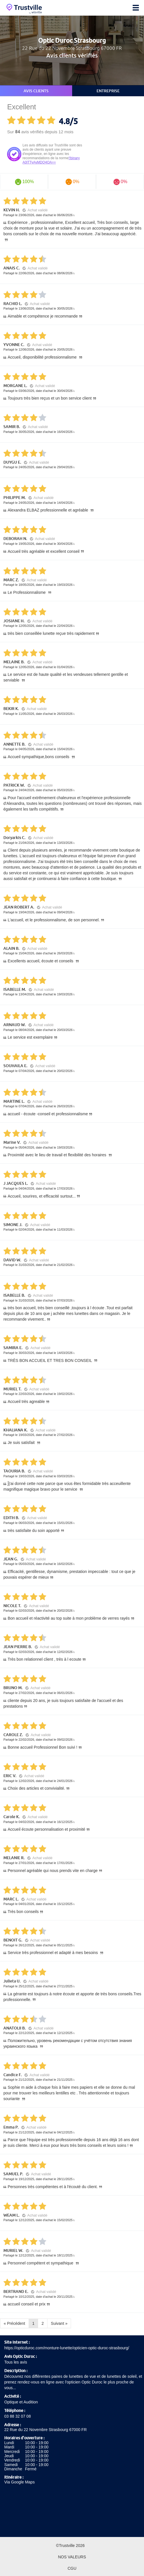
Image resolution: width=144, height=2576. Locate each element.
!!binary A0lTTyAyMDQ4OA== (51, 160)
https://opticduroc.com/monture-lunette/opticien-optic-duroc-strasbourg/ (66, 2348)
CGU (72, 2568)
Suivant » (59, 2323)
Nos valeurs (72, 2557)
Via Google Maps (19, 2482)
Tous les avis (15, 2362)
